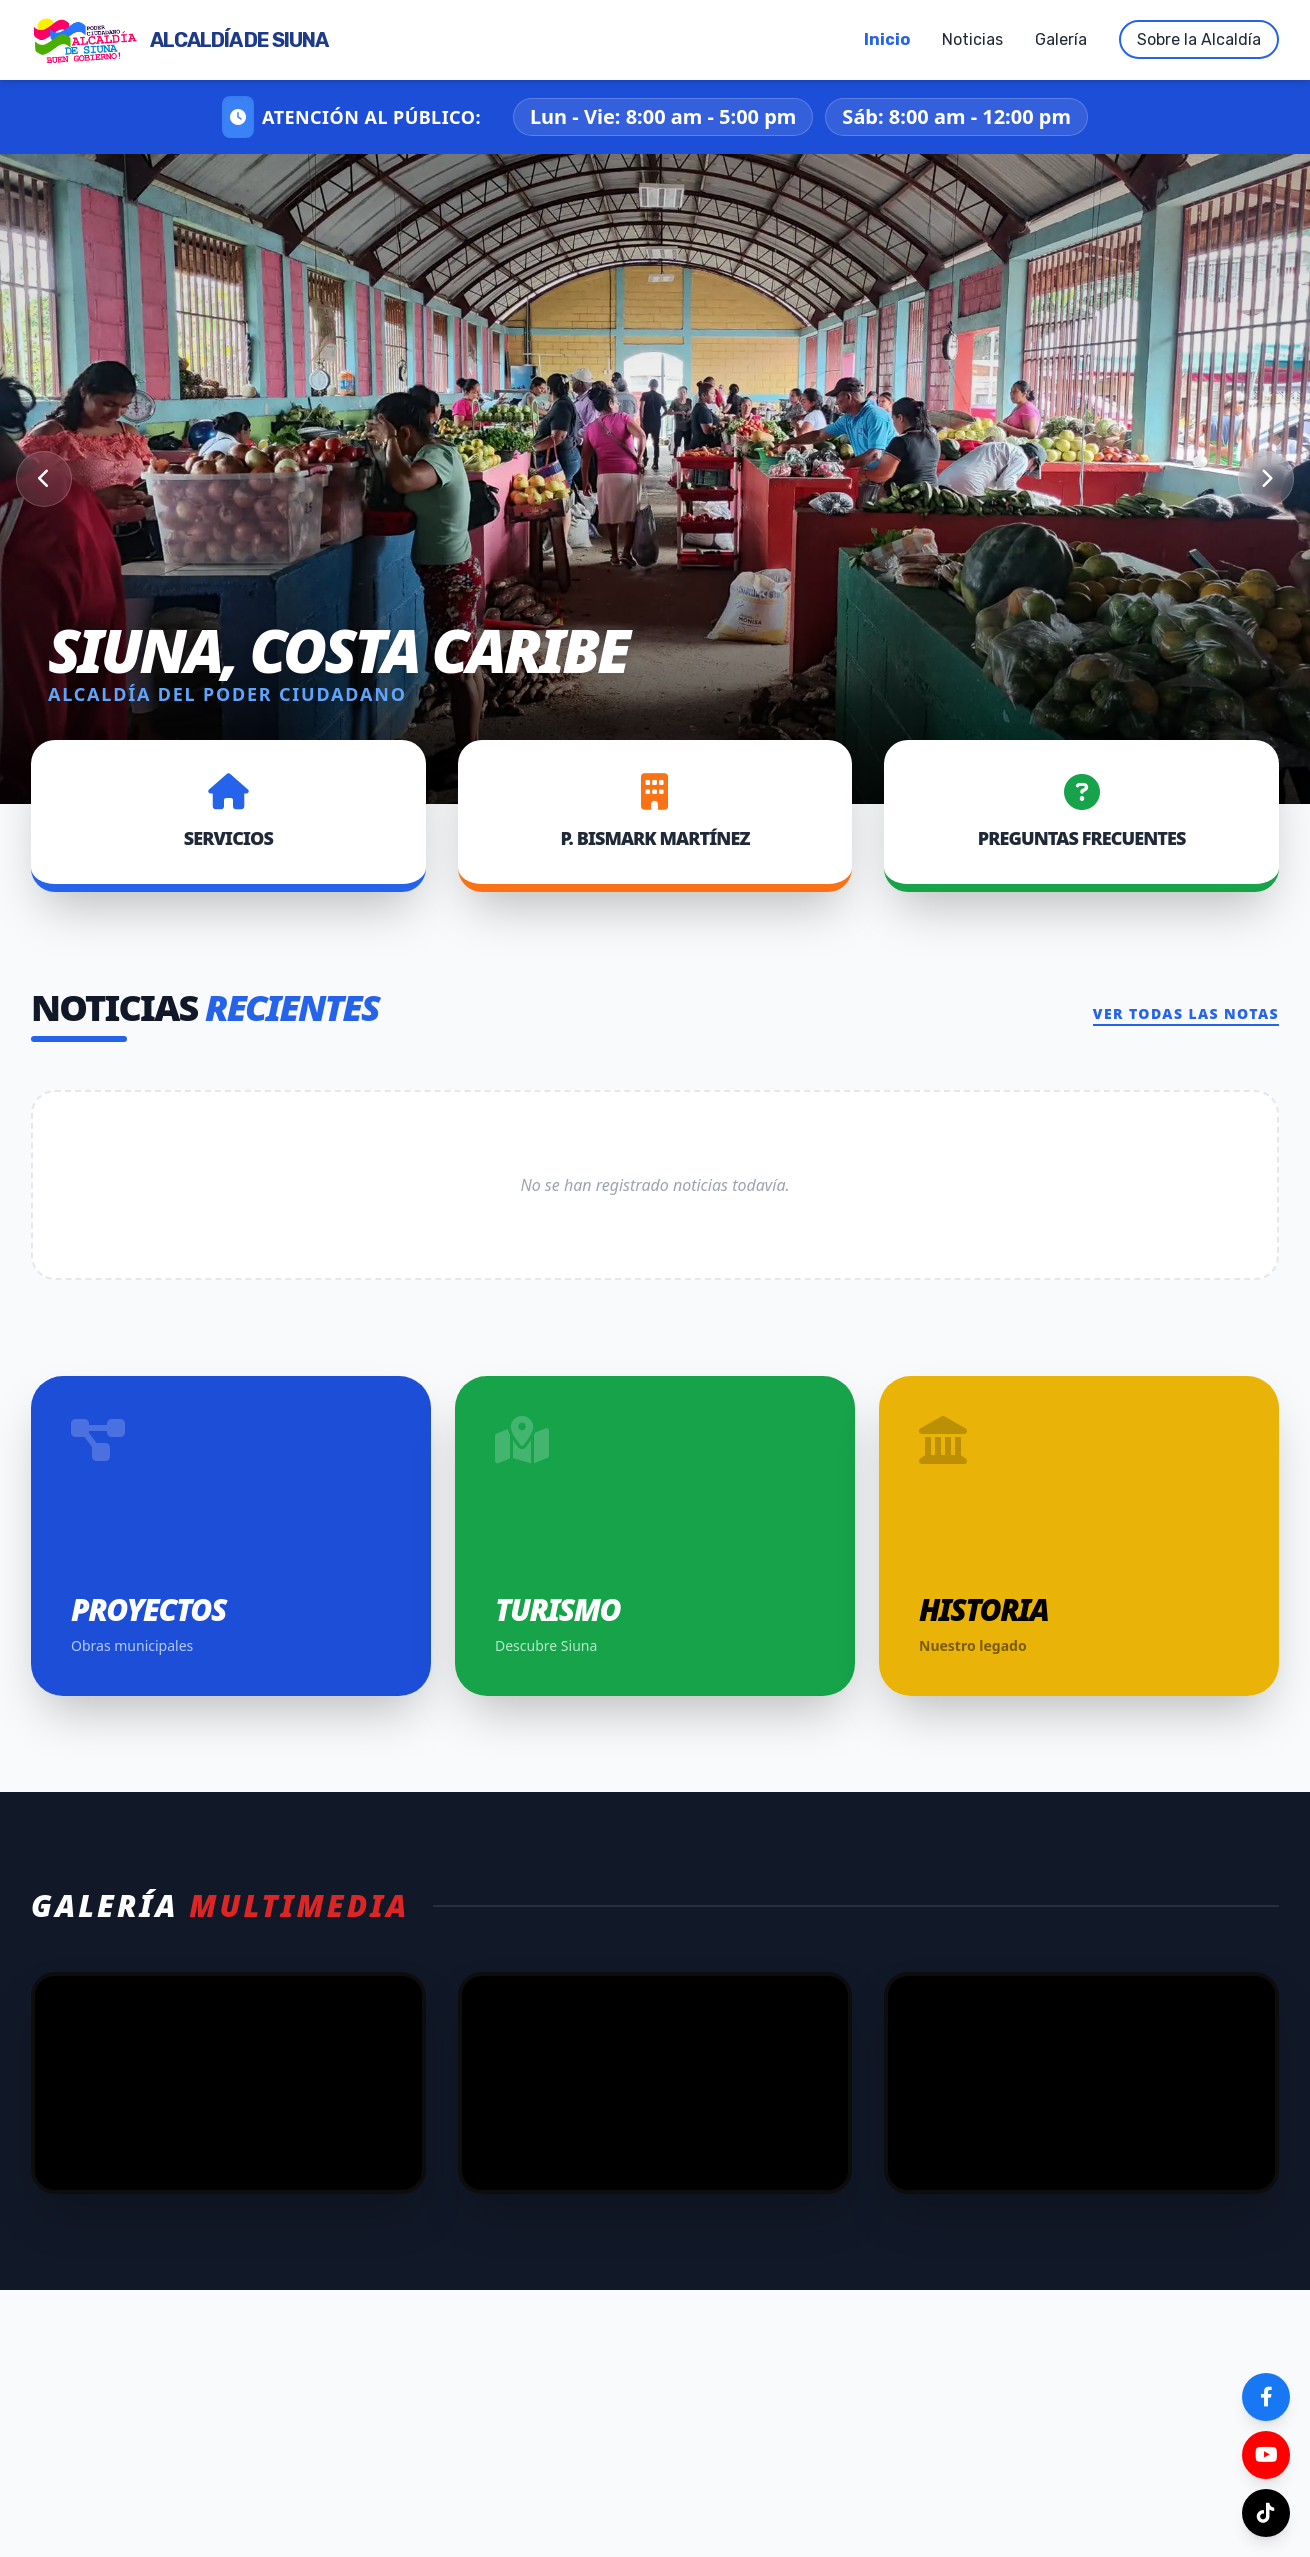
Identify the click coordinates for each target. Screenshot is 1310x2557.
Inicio (887, 39)
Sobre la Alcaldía (1199, 39)
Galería (1061, 39)
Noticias (972, 39)
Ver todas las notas (1186, 1013)
